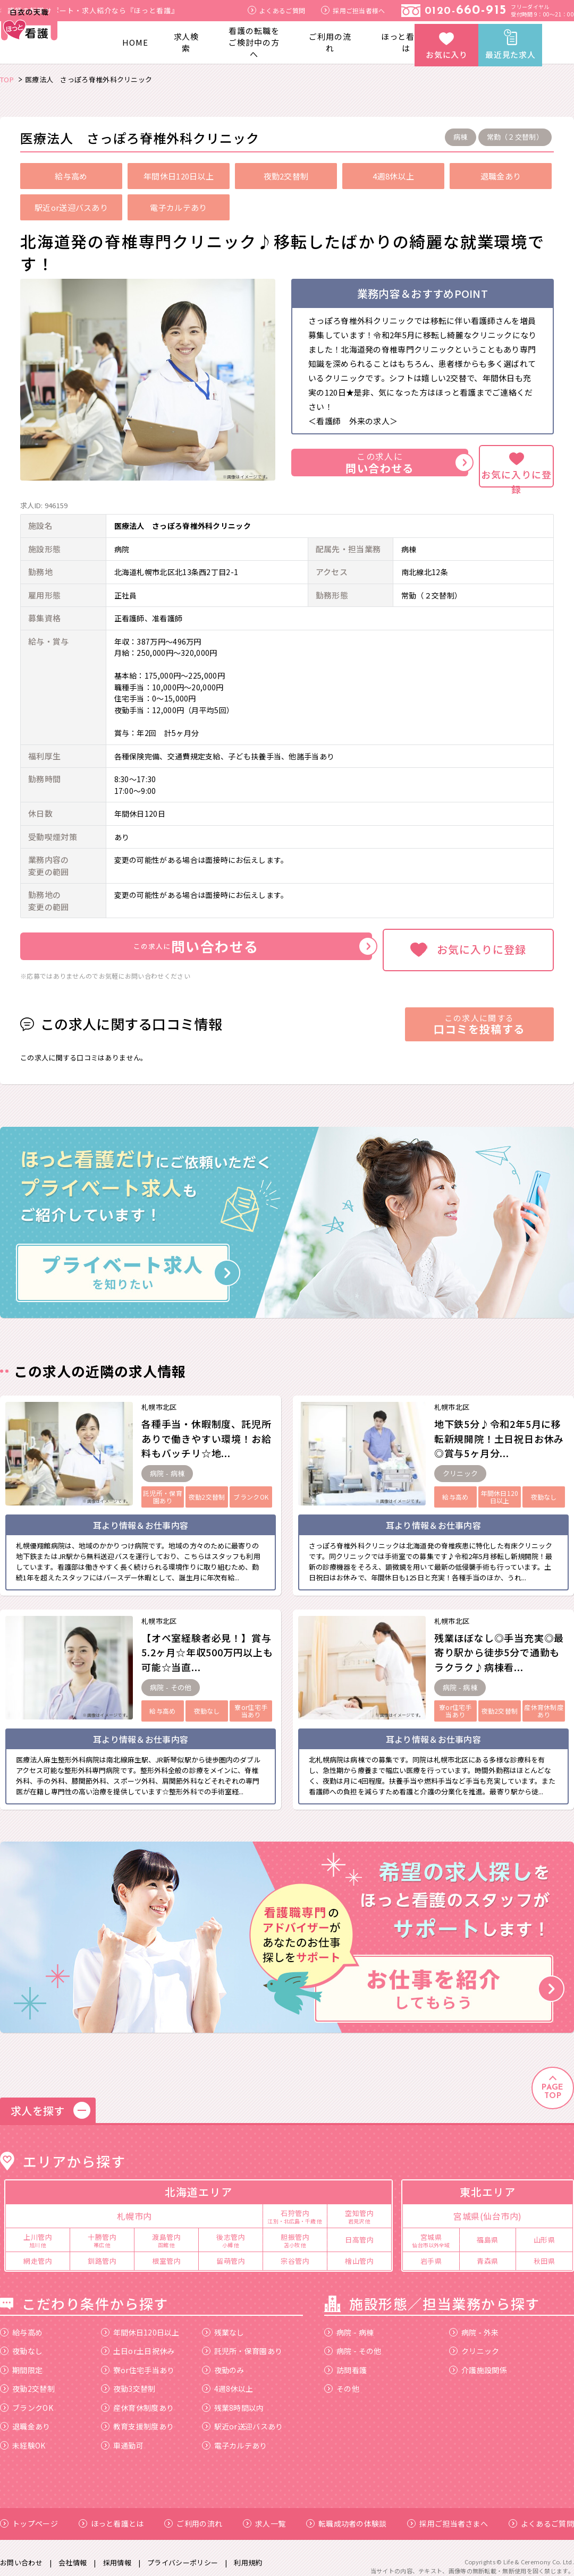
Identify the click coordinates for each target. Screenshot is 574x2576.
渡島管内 (166, 2230)
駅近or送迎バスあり (242, 2416)
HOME (135, 42)
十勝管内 (102, 2230)
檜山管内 (359, 2251)
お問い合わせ (21, 2552)
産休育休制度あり (137, 2397)
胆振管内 (295, 2230)
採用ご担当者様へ (353, 10)
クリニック (474, 2340)
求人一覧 (264, 2514)
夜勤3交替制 (128, 2379)
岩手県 (431, 2251)
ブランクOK (26, 2397)
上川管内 (38, 2230)
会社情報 (72, 2552)
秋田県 (544, 2251)
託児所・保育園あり (242, 2340)
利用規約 (248, 2552)
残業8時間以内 (233, 2397)
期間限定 (21, 2360)
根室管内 (166, 2251)
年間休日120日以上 (140, 2322)
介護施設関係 (478, 2360)
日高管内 (359, 2230)
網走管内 (37, 2251)
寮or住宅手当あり (138, 2360)
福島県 (488, 2230)
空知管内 (359, 2206)
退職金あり (25, 2416)
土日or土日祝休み (138, 2340)
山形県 (544, 2230)
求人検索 (186, 42)
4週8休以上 (228, 2379)
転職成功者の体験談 (346, 2514)
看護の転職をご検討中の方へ (254, 42)
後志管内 (231, 2230)
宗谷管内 (295, 2251)
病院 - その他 (352, 2340)
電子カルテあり (234, 2435)
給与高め (21, 2322)
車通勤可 (122, 2435)
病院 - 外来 (474, 2322)
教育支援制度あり (137, 2416)
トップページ (29, 2514)
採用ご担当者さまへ (447, 2514)
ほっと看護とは (406, 42)
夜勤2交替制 (27, 2379)
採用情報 (117, 2552)
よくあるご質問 (276, 10)
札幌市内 (134, 2206)
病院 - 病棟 (349, 2322)
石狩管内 (295, 2206)
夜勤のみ (223, 2360)
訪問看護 (345, 2360)
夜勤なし (21, 2340)
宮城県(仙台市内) (487, 2206)
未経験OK (23, 2435)
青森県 (488, 2251)
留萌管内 (230, 2251)
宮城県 (431, 2230)
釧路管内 (102, 2251)
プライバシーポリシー (182, 2552)
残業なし (223, 2322)
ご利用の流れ (330, 42)
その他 (341, 2379)
